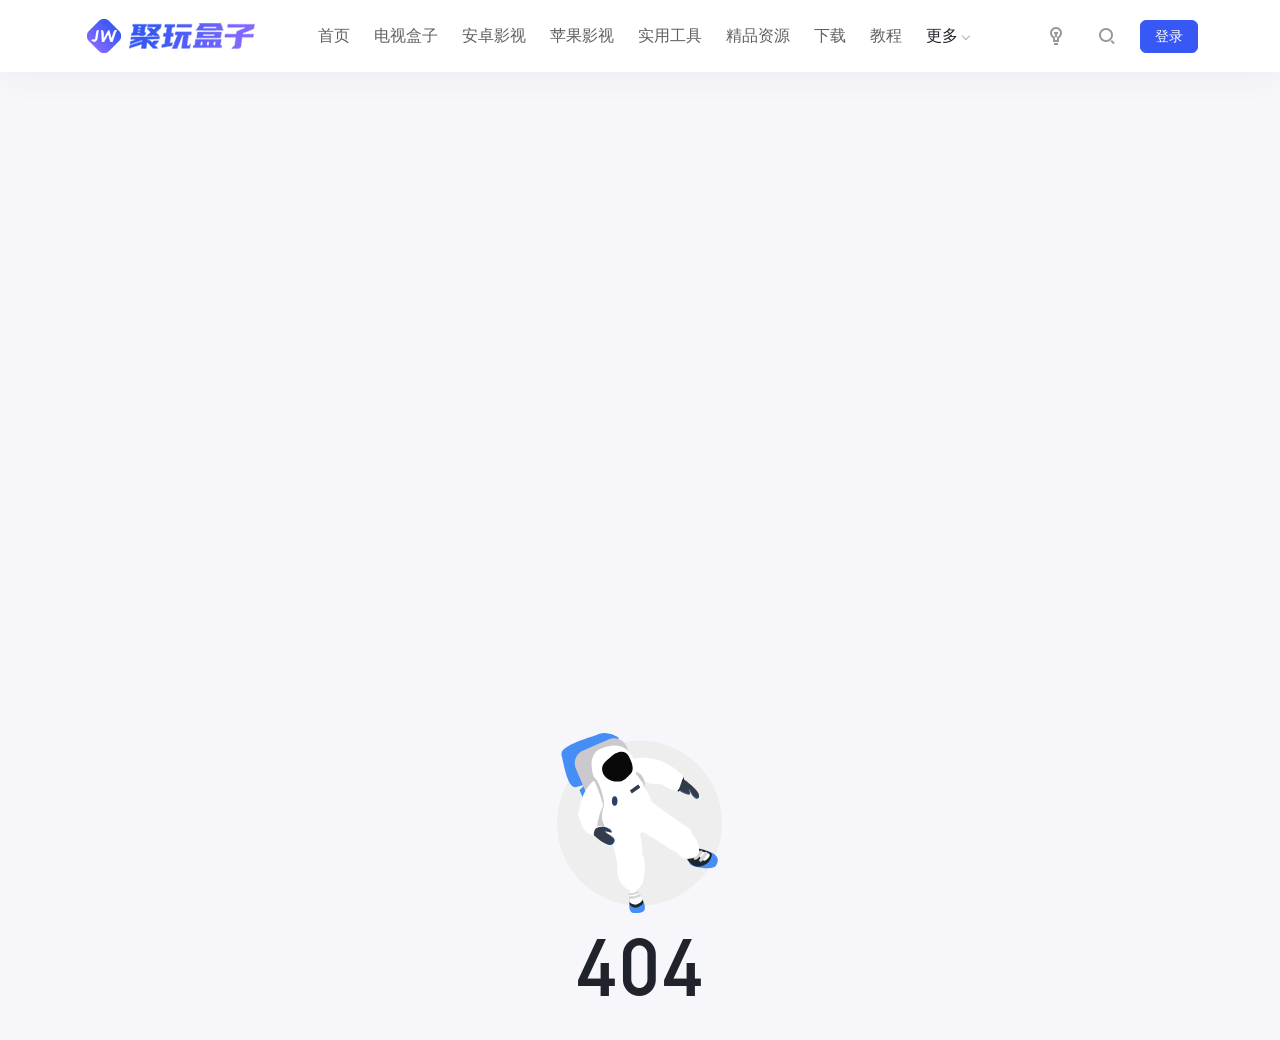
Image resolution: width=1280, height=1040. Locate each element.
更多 (946, 35)
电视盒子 (406, 35)
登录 (1169, 36)
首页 (334, 35)
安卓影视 (494, 35)
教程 (886, 35)
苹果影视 (582, 35)
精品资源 (758, 35)
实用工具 (670, 35)
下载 (830, 35)
